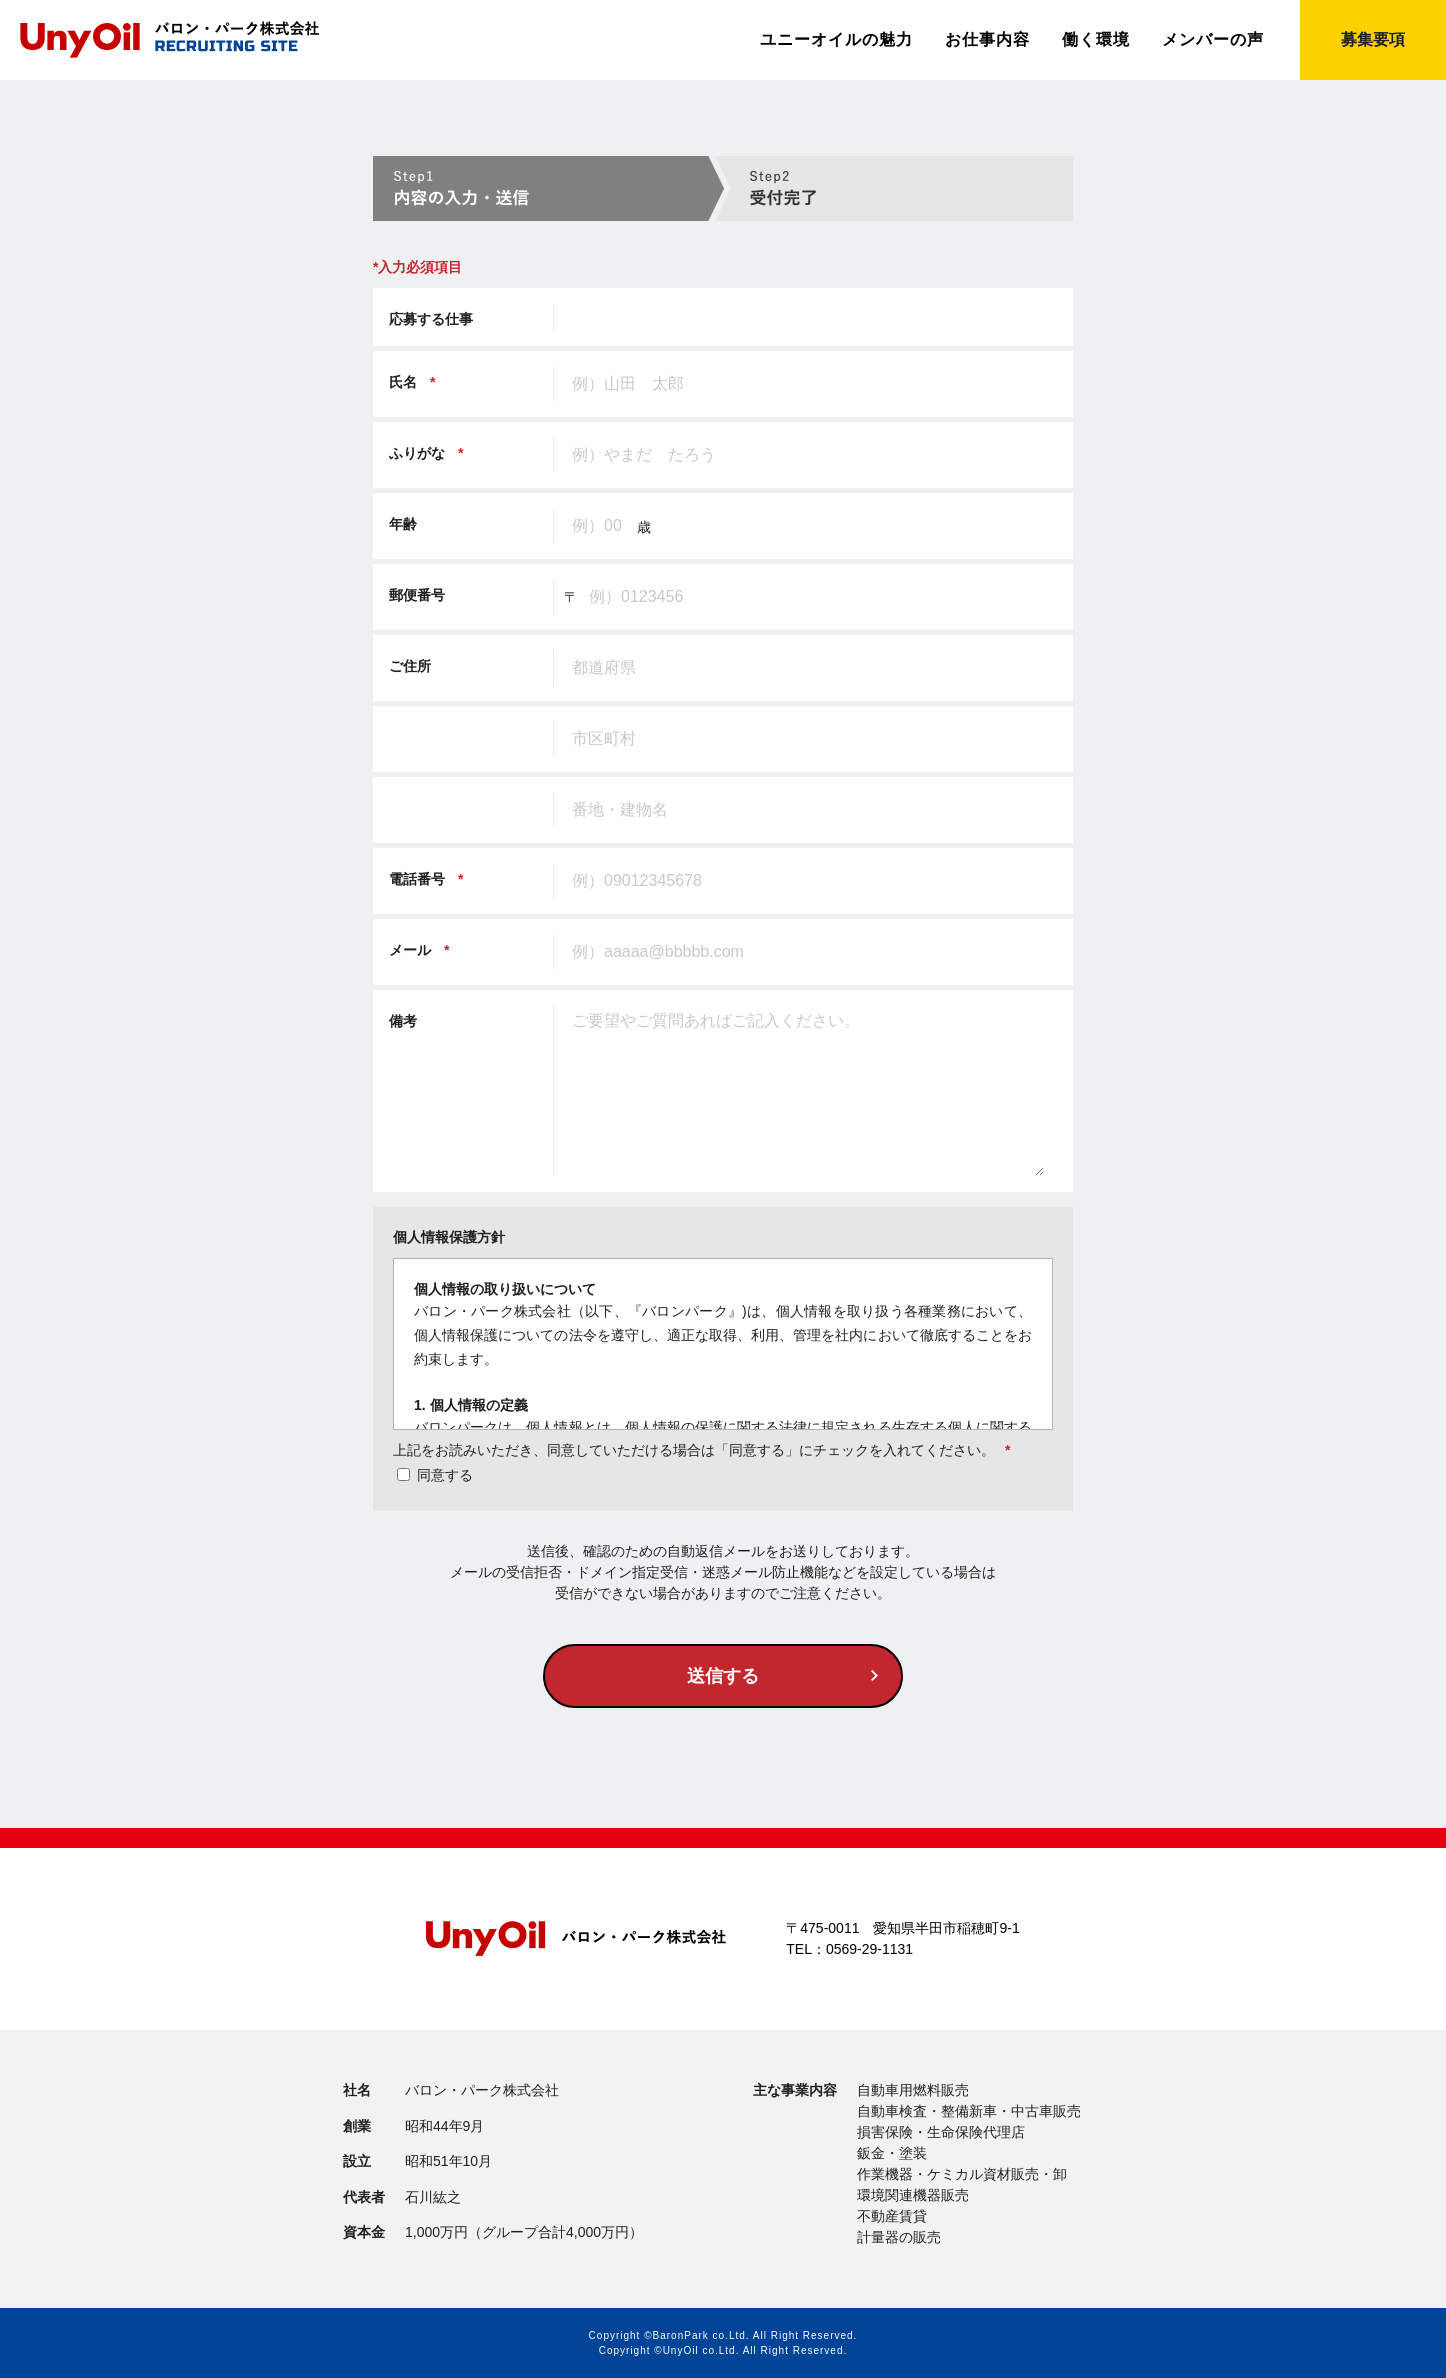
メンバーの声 (1213, 40)
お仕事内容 (987, 40)
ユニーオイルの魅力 (836, 40)
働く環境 (1096, 40)
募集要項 (1373, 39)
